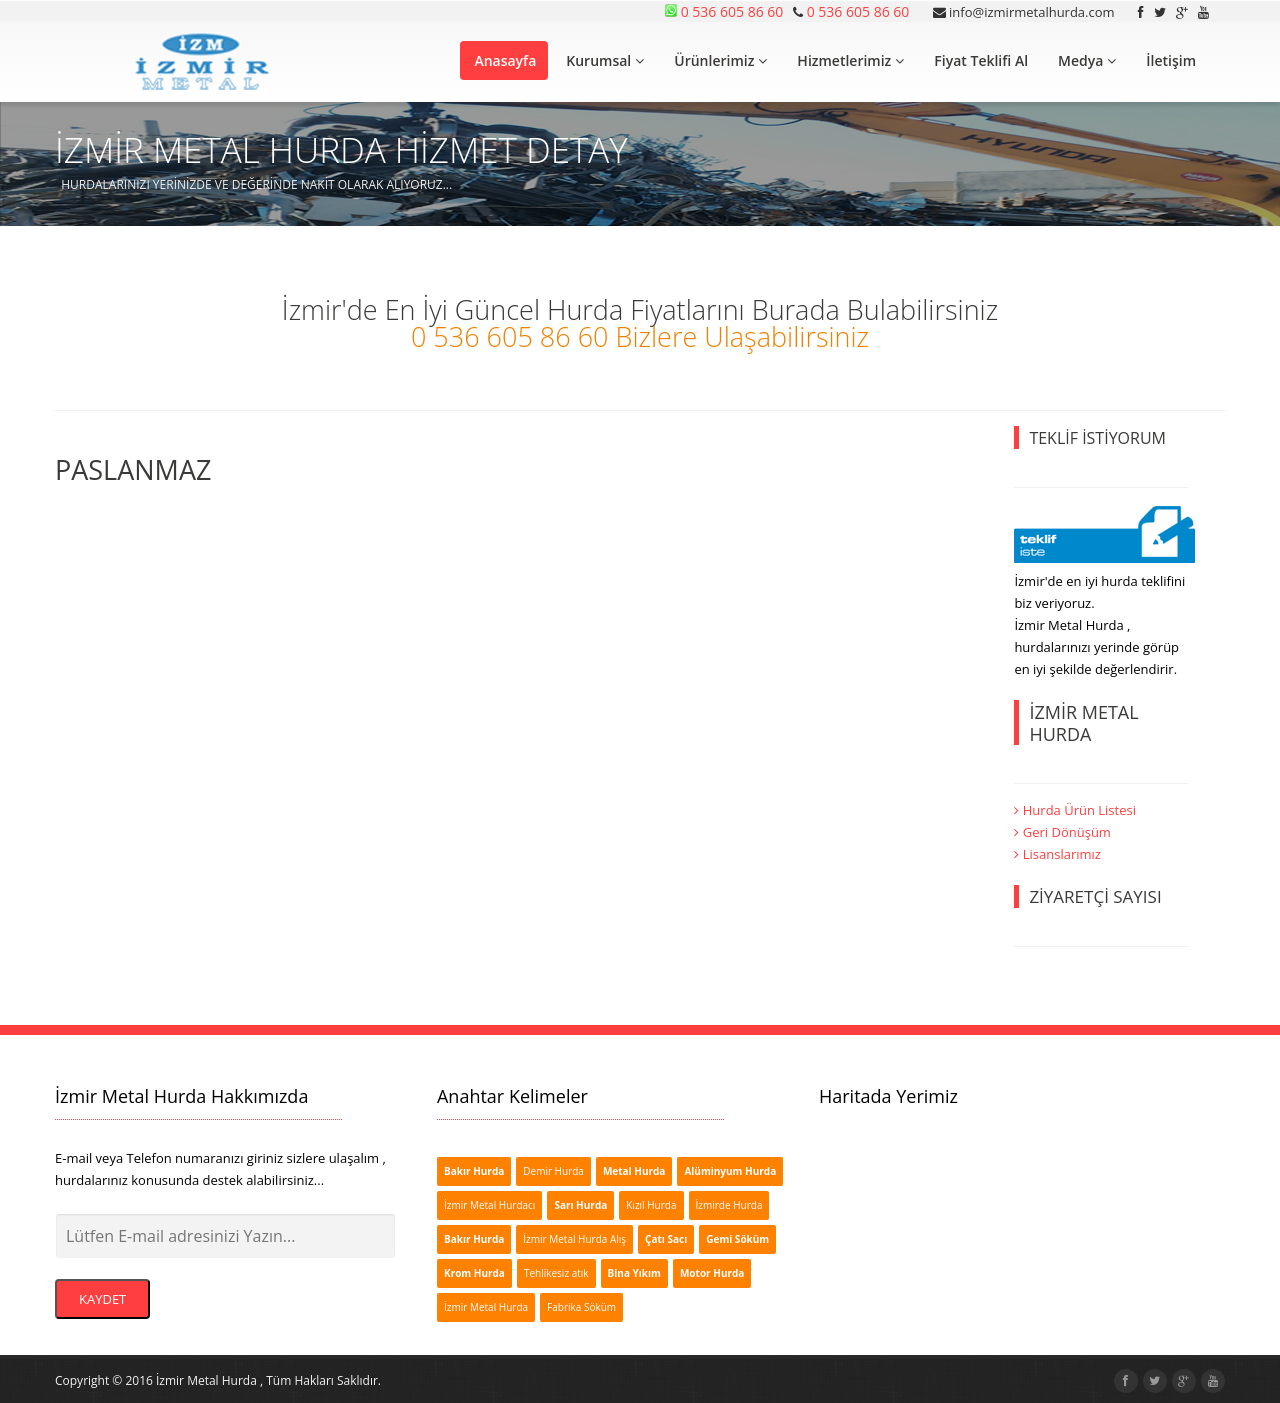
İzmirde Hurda (729, 1205)
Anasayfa (505, 60)
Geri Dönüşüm (1062, 832)
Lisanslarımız (1057, 854)
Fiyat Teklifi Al (981, 60)
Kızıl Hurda (651, 1205)
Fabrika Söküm (581, 1307)
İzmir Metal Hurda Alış (574, 1239)
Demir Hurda (553, 1171)
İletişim (1171, 60)
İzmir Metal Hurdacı (489, 1205)
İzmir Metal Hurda (486, 1307)
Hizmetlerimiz (850, 60)
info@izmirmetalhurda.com (1024, 12)
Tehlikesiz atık (556, 1273)
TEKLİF (1097, 438)
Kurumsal (605, 60)
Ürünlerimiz (720, 60)
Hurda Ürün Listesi (1075, 810)
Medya (1087, 60)
